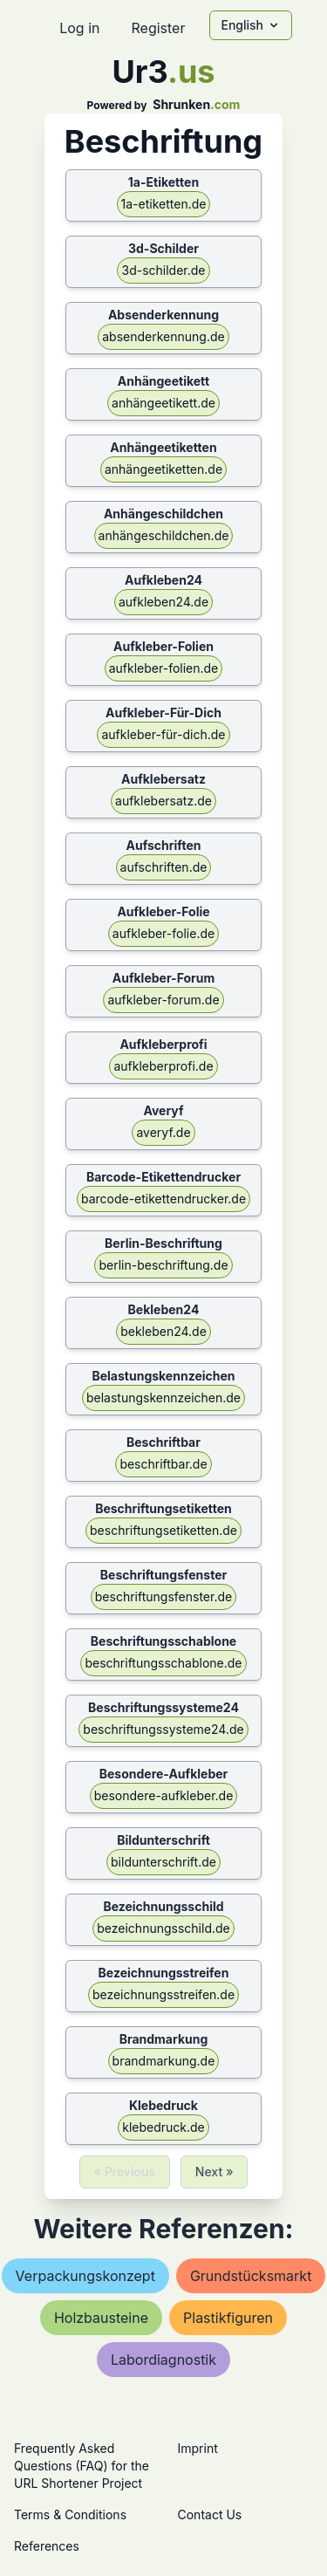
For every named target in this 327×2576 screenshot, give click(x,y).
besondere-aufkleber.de (164, 1795)
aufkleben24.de (163, 601)
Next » (214, 2171)
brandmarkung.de (163, 2060)
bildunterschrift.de (163, 1861)
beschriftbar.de (163, 1463)
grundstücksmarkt (250, 2276)
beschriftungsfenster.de (163, 1596)
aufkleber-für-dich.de (163, 734)
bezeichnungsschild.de (163, 1928)
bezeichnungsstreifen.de (163, 1994)
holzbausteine (101, 2317)
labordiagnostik (163, 2359)
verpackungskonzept (85, 2276)
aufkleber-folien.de (164, 668)
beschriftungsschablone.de (163, 1662)
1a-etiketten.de (164, 203)
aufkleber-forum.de (163, 999)
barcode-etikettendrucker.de (163, 1198)
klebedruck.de (163, 2127)
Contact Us (210, 2514)
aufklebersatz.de (163, 800)
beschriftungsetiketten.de (163, 1530)
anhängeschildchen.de (164, 535)
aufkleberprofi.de (163, 1065)
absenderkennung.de (163, 336)
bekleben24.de (163, 1331)
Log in (79, 28)
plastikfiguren (228, 2317)
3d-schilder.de (163, 270)
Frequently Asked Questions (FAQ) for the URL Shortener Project (81, 2465)
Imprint (198, 2448)
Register (158, 28)
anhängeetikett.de (163, 402)
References (46, 2545)
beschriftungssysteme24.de (163, 1729)
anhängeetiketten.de (163, 469)
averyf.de (163, 1132)
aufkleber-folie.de (163, 933)
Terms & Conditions (70, 2514)
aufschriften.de (164, 867)
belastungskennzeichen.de (163, 1397)
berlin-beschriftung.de (163, 1264)
